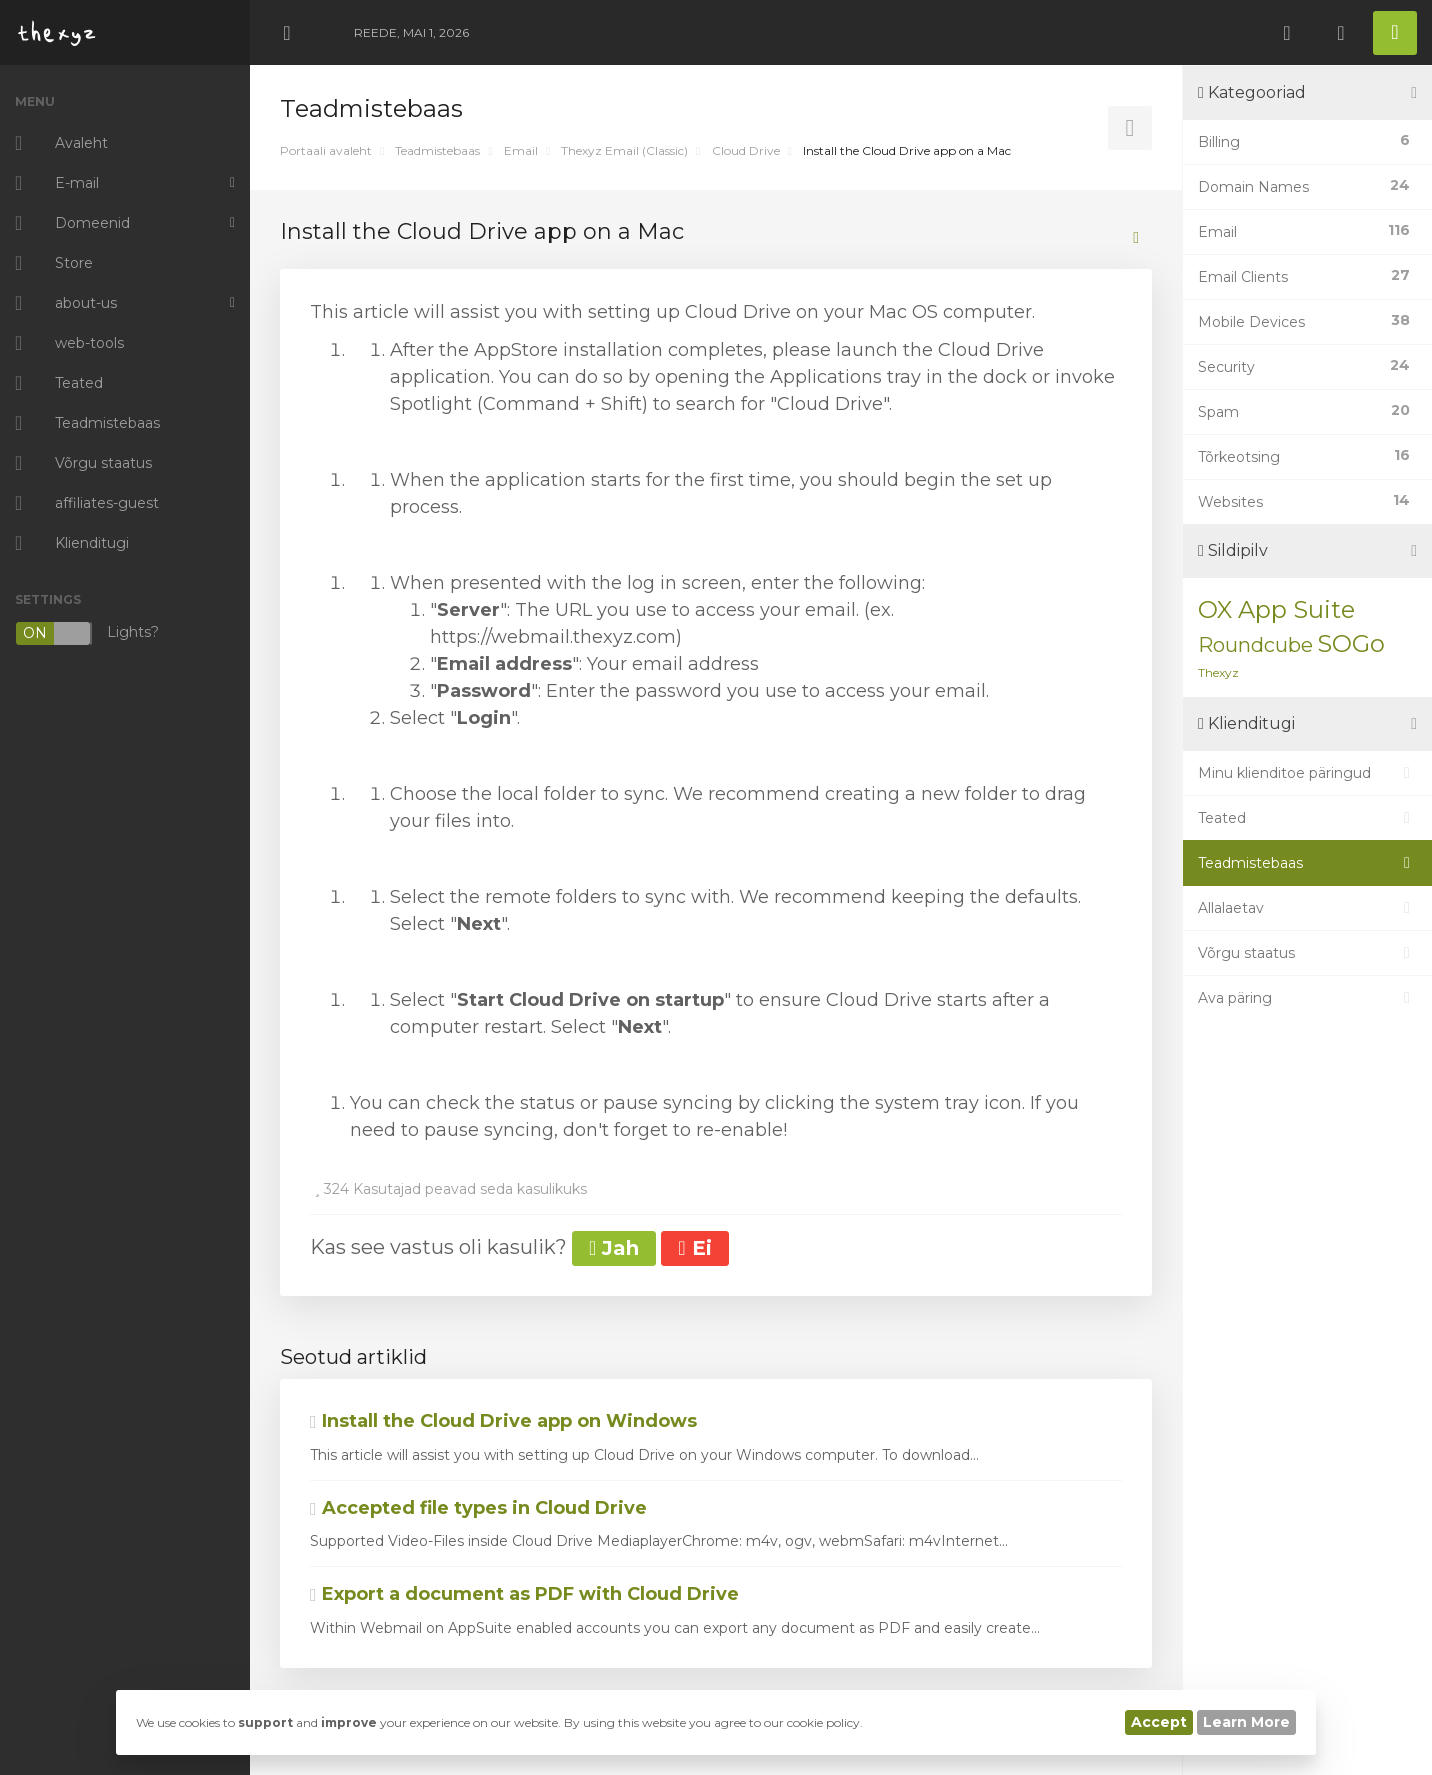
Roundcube (1255, 645)
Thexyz (1218, 672)
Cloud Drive (746, 150)
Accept (1159, 1722)
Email (521, 150)
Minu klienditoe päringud (1307, 773)
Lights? (87, 633)
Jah (614, 1248)
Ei (694, 1248)
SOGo (1351, 643)
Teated (1307, 818)
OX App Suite (1276, 609)
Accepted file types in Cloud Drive (478, 1508)
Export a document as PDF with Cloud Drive (524, 1594)
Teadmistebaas (437, 150)
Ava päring (1307, 998)
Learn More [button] (1246, 1722)
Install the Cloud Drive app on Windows (503, 1421)
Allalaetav (1307, 908)
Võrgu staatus (1307, 953)
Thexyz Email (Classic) (624, 150)
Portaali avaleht (326, 150)
